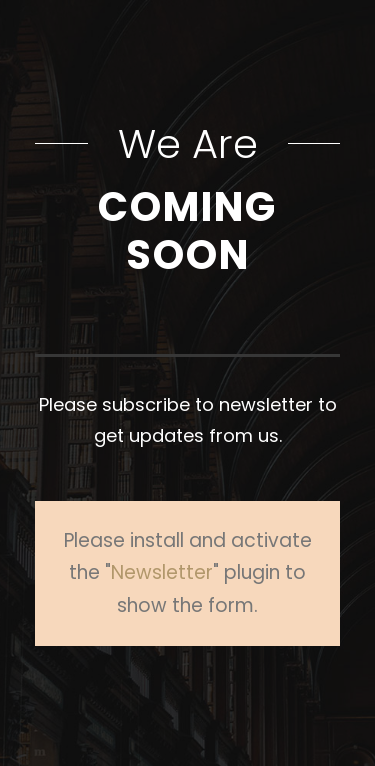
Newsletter (162, 572)
